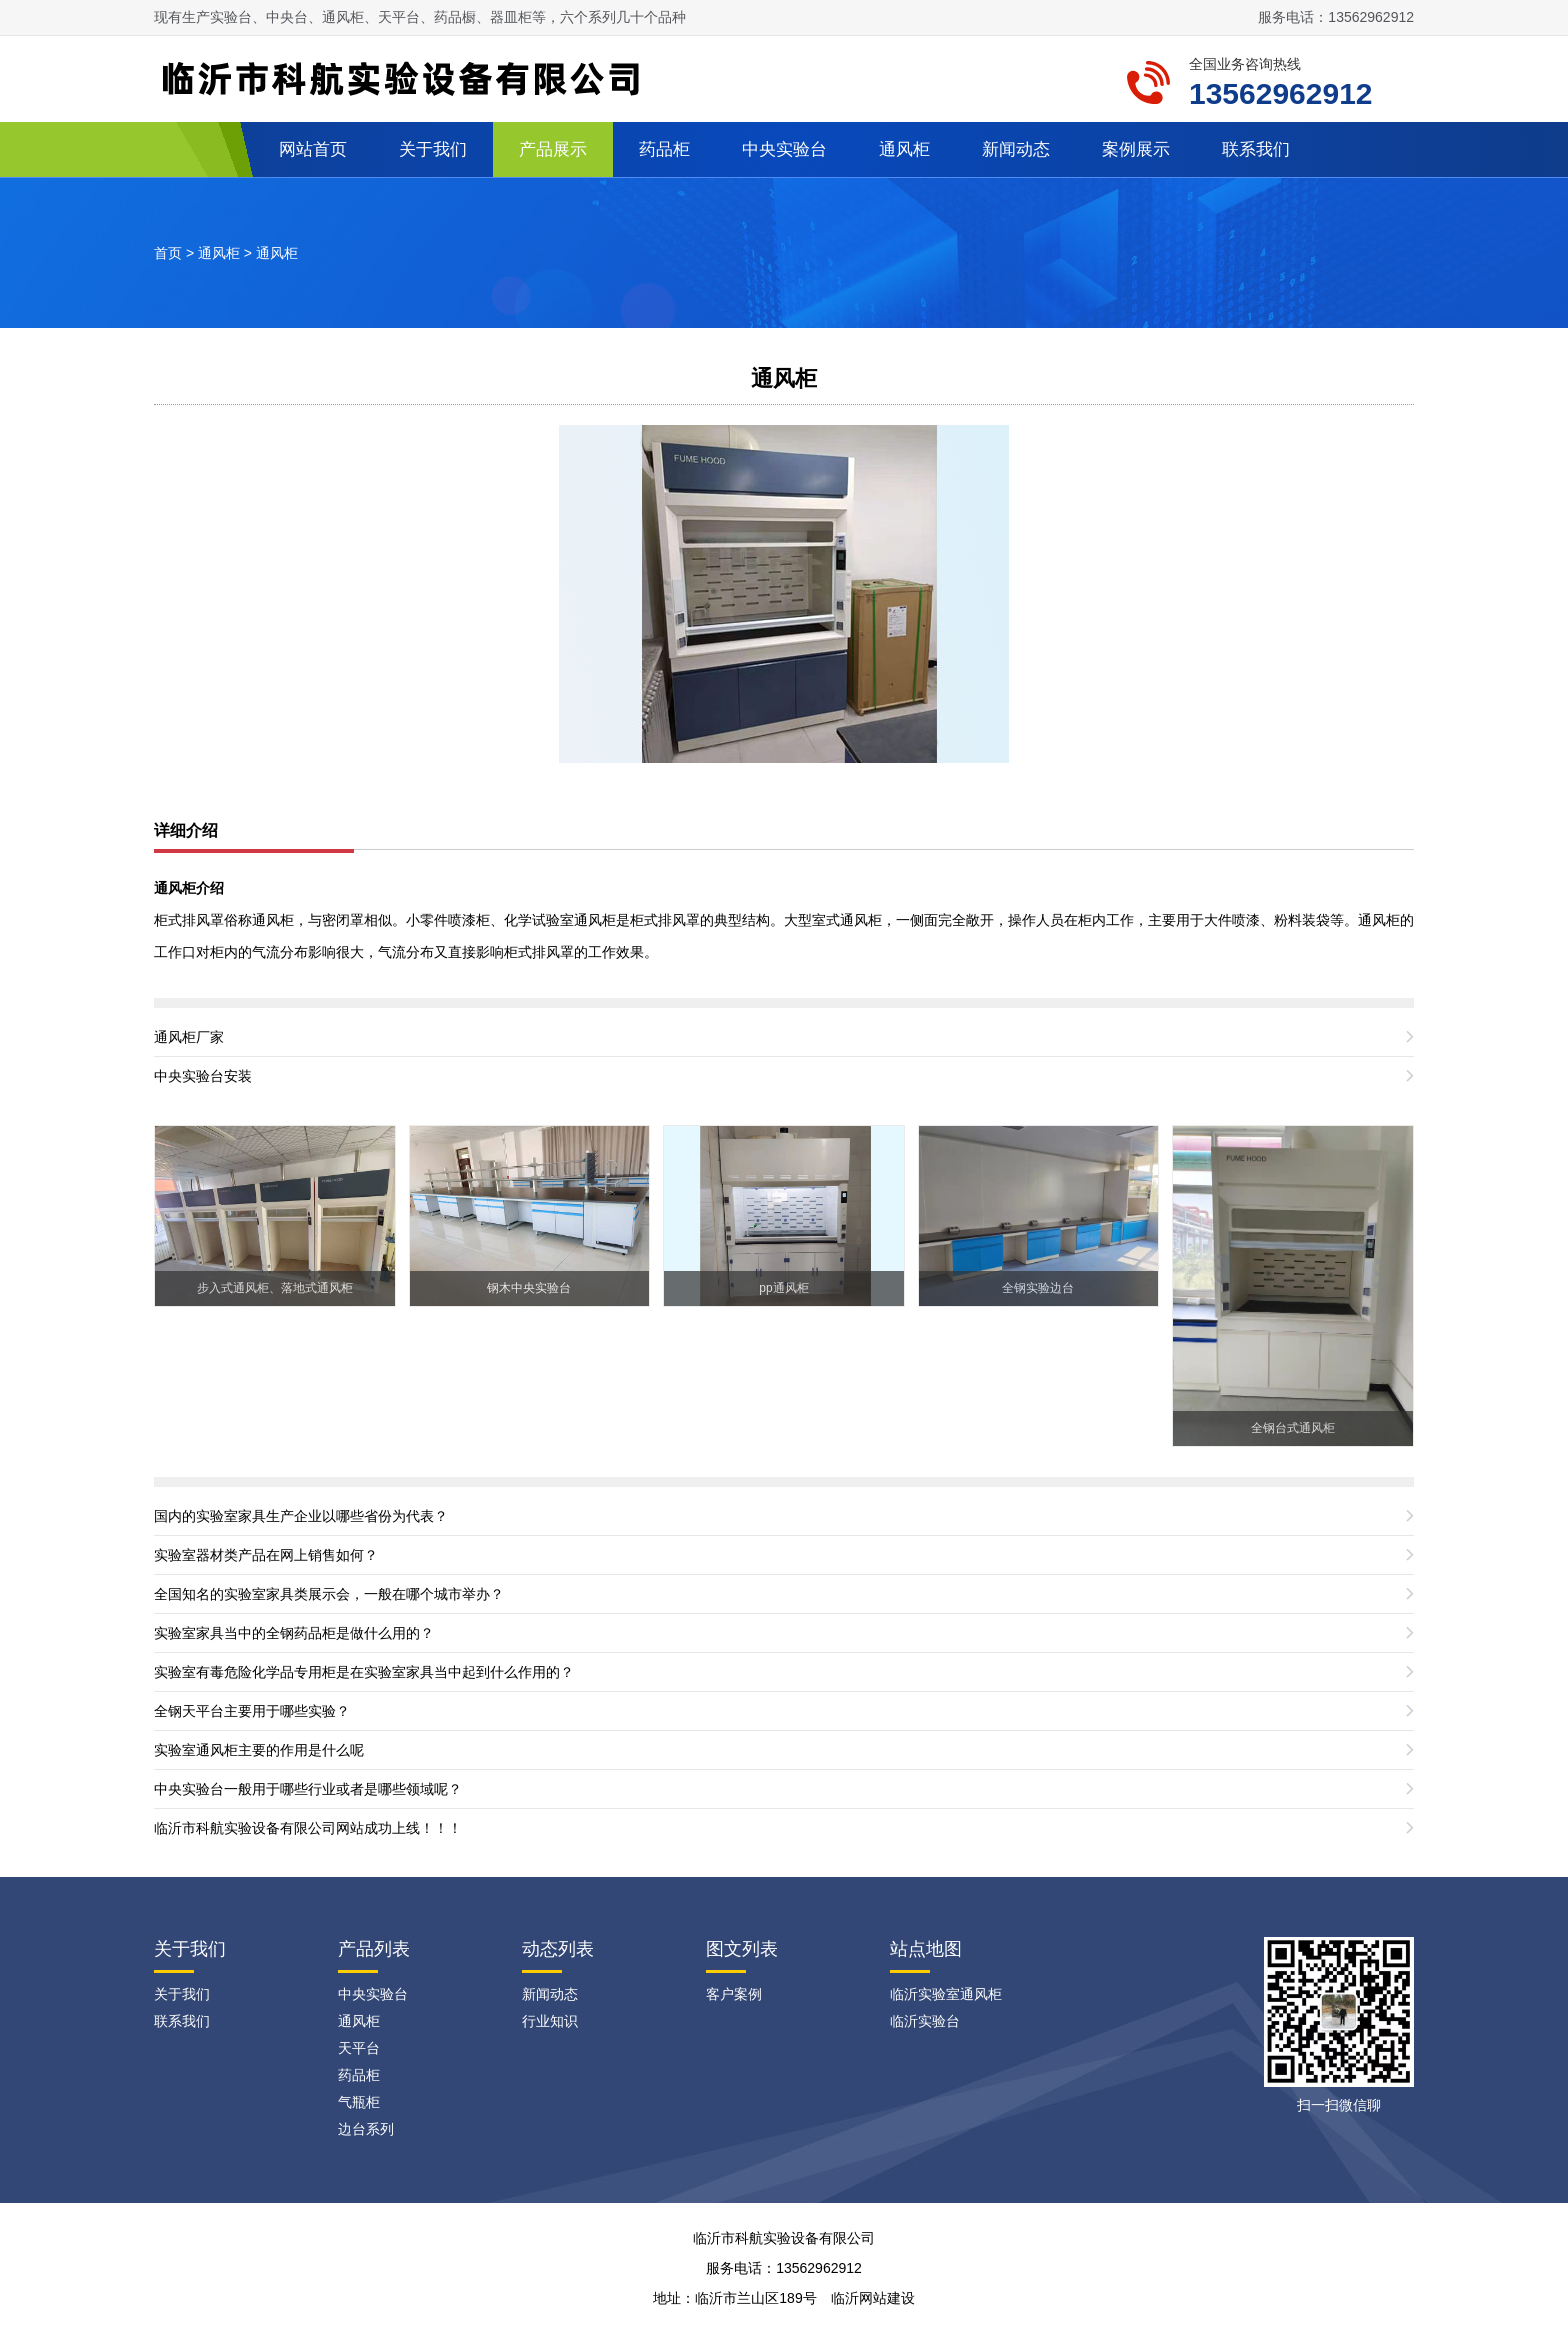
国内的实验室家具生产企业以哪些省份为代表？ (301, 1516)
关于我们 (433, 149)
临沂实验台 (925, 2021)
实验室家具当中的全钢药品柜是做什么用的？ (294, 1633)
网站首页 (313, 149)
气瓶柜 (359, 2102)
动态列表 (558, 1949)
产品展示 (553, 149)
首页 (168, 253)
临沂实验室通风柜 (946, 1994)
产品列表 (374, 1949)
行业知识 (550, 2021)
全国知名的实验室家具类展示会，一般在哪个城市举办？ (329, 1594)
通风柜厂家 (189, 1037)
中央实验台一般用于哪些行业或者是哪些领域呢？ (308, 1789)
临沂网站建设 (873, 2298)
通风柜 (904, 149)
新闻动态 (1016, 149)
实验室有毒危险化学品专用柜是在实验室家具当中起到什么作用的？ (364, 1672)
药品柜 (664, 149)
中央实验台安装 (203, 1076)
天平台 (359, 2048)
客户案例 (734, 1994)
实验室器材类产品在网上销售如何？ (266, 1555)
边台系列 (366, 2129)
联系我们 (1256, 149)
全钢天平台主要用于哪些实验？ (252, 1711)
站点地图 (926, 1949)
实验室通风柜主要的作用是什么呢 (259, 1750)
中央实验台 (784, 149)
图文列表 (742, 1949)
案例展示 (1136, 149)
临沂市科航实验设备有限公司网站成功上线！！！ (308, 1828)
